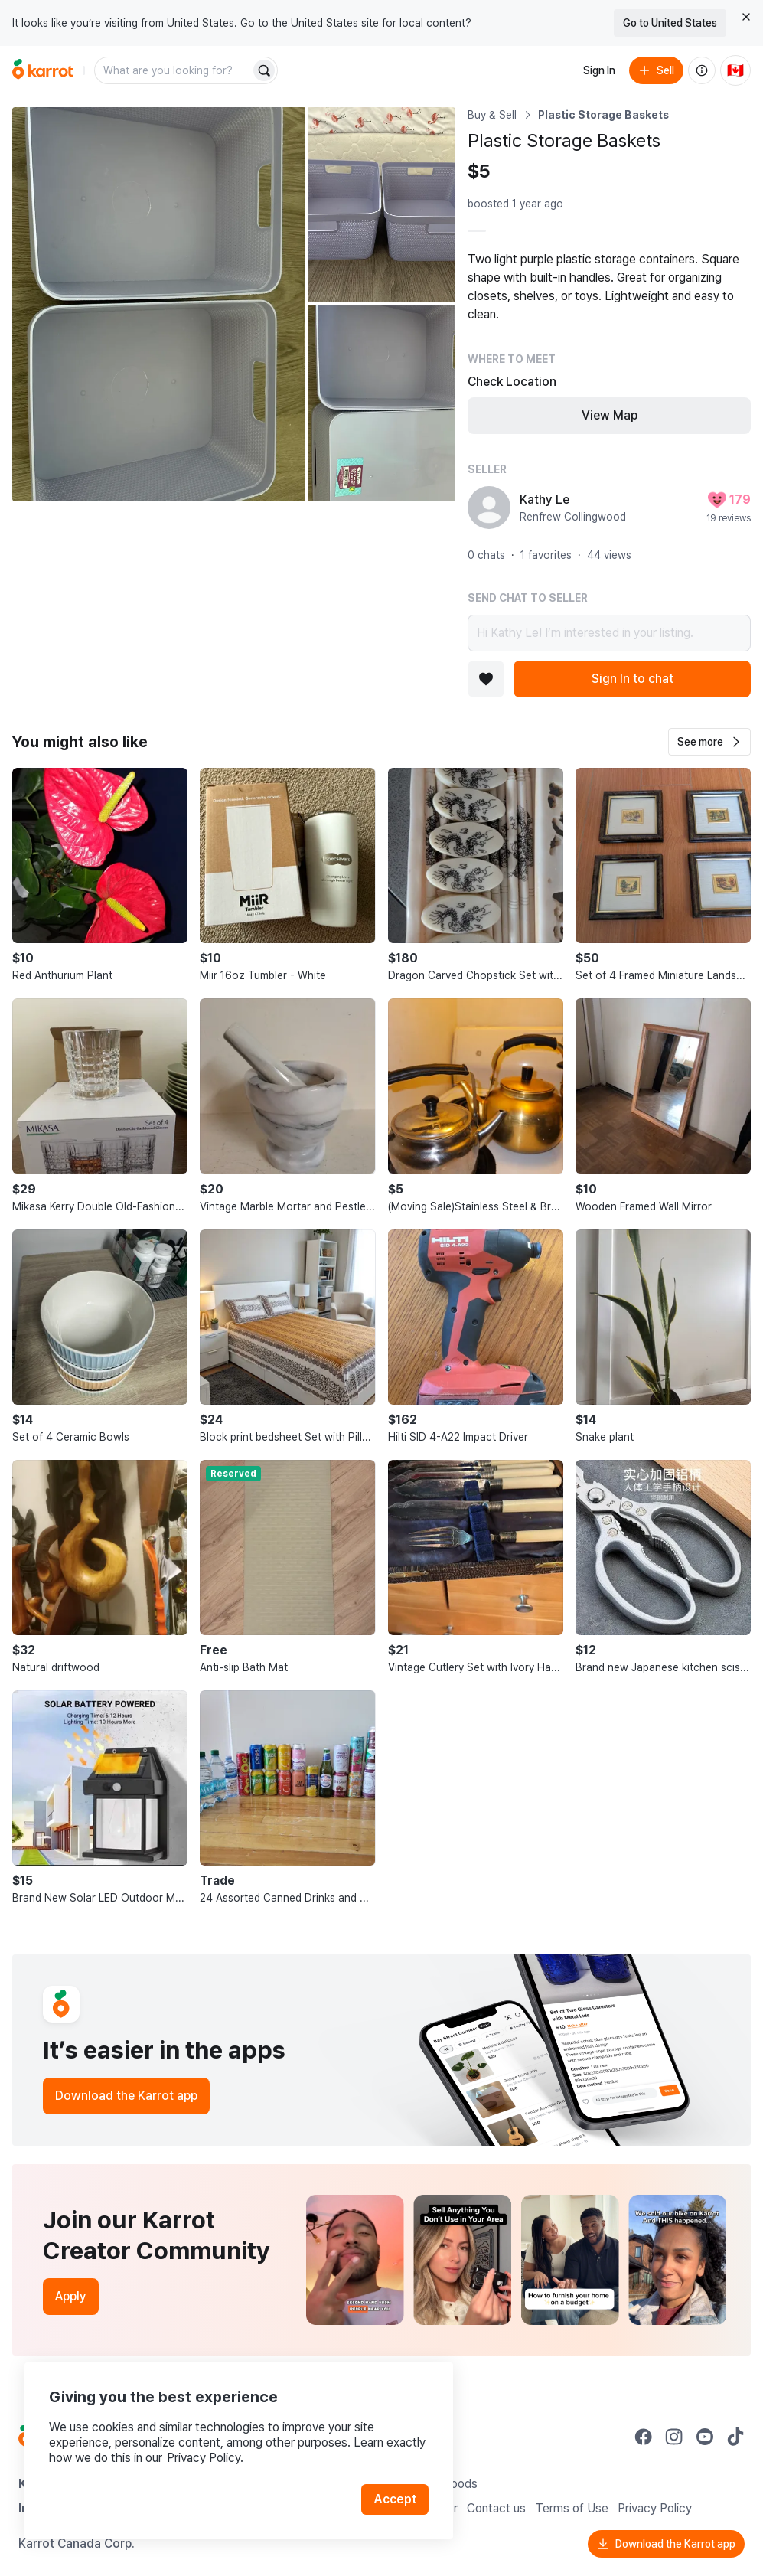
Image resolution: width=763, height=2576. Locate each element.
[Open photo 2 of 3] (381, 204)
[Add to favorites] (486, 679)
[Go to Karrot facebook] (643, 2436)
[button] (709, 742)
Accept (394, 2499)
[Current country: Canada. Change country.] (735, 70)
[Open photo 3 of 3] (381, 403)
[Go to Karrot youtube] (705, 2436)
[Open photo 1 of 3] (158, 304)
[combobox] (173, 70)
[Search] (264, 70)
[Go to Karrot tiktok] (735, 2436)
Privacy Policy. (205, 2457)
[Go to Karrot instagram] (674, 2436)
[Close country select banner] (746, 17)
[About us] (702, 70)
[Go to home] (42, 70)
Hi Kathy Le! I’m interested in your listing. (609, 633)
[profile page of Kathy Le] (489, 507)
